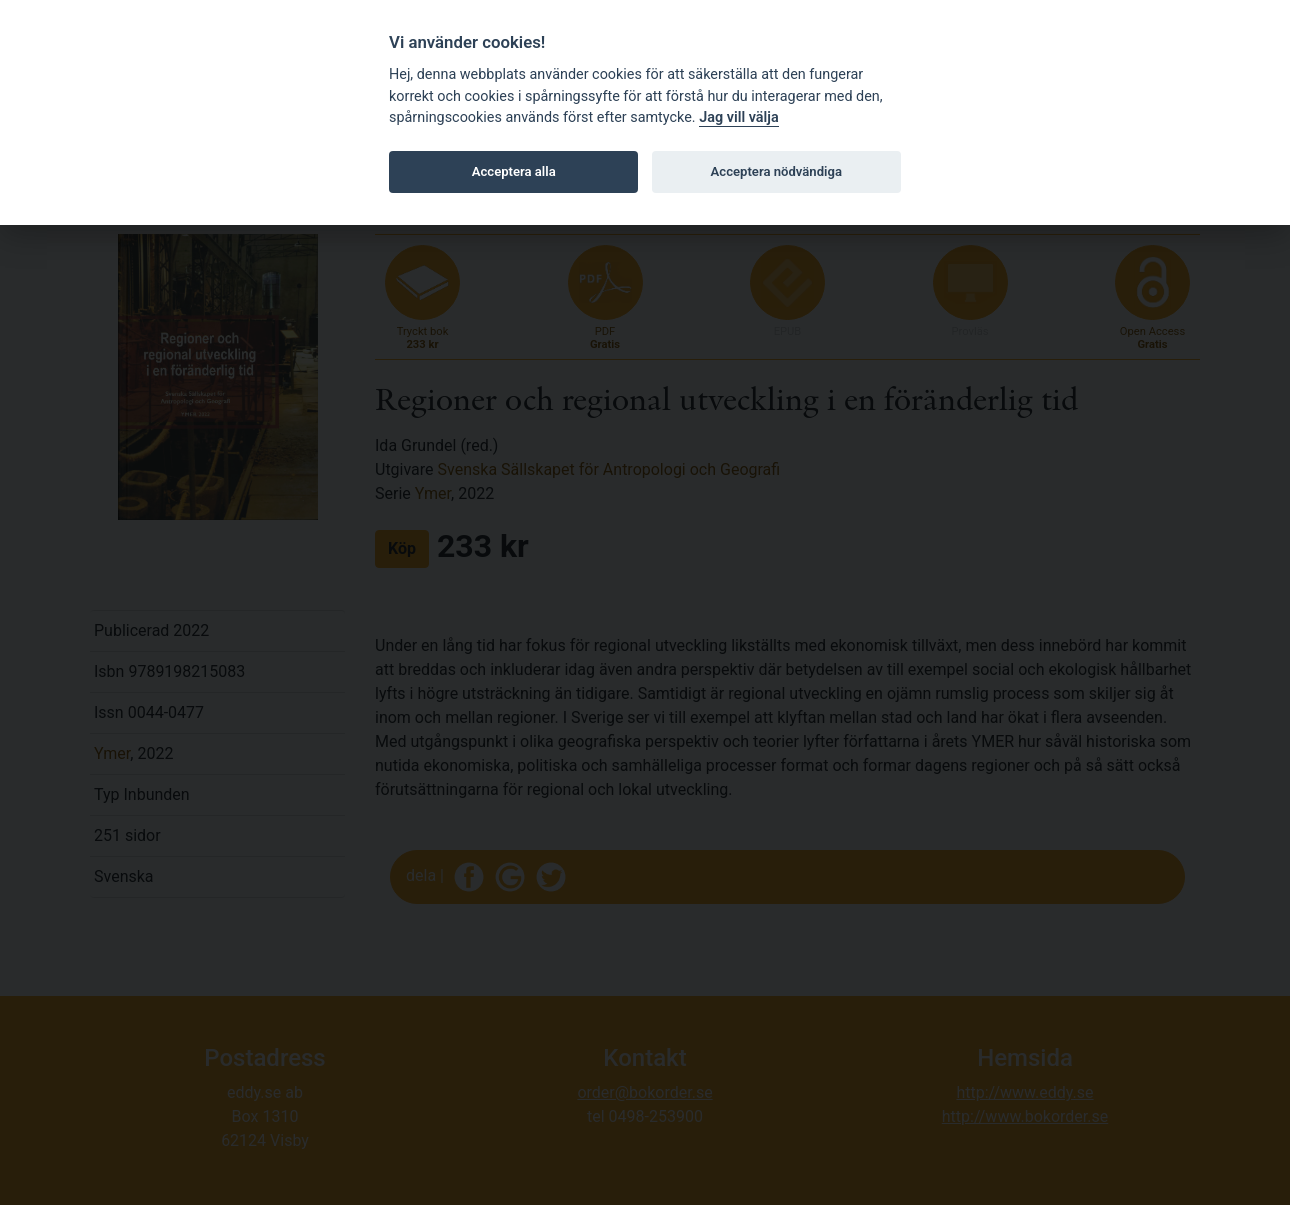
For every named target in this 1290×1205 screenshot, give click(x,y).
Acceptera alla (514, 171)
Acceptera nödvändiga (776, 171)
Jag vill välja (739, 117)
